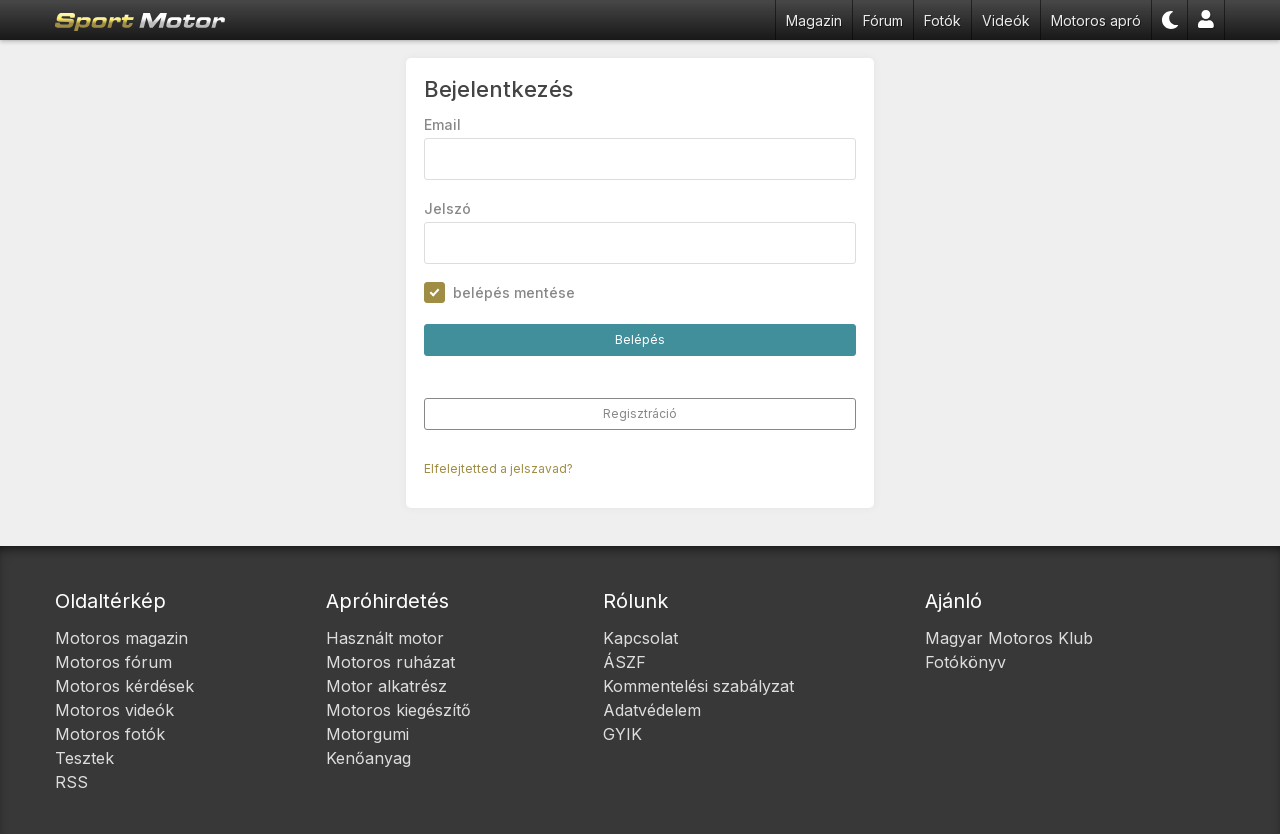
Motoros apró (1096, 20)
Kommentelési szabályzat (698, 686)
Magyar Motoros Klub (1009, 638)
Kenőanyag (368, 758)
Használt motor (385, 638)
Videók (1006, 20)
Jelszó (448, 209)
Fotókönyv (965, 662)
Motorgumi (367, 734)
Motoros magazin (121, 638)
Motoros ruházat (390, 662)
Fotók (942, 20)
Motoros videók (114, 710)
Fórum (883, 20)
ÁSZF (624, 662)
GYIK (622, 734)
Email (443, 125)
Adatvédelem (652, 710)
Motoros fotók (110, 734)
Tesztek (84, 758)
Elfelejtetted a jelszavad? (499, 469)
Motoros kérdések (124, 686)
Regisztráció (640, 414)
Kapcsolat (640, 638)
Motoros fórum (113, 662)
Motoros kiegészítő (398, 710)
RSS (71, 782)
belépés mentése (515, 293)
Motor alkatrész (386, 686)
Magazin (814, 20)
